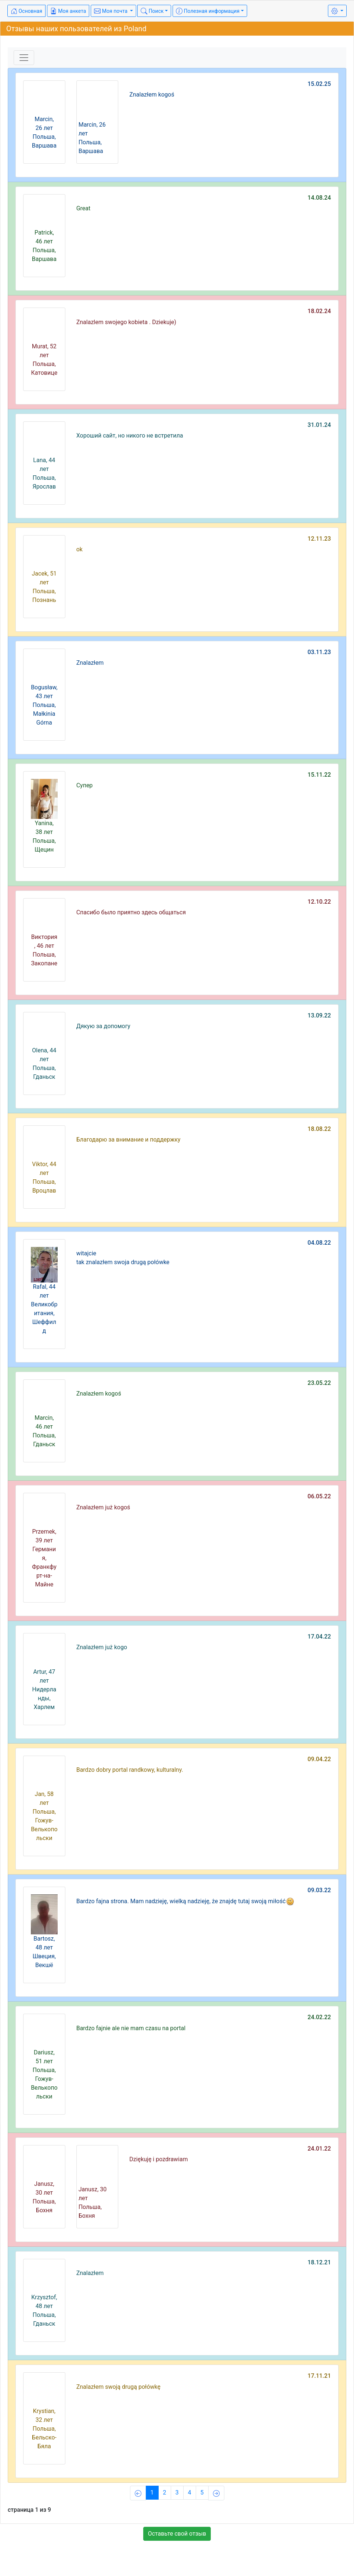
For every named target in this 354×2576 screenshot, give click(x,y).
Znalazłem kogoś (151, 94)
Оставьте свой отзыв (177, 2533)
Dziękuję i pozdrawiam (158, 2159)
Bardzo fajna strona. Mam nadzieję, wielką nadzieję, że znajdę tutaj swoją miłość (185, 1901)
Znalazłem (90, 662)
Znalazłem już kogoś (103, 1507)
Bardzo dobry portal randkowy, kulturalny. (129, 1769)
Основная (26, 11)
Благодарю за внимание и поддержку (128, 1139)
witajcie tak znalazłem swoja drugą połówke (123, 1258)
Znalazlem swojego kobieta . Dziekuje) (126, 322)
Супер (84, 785)
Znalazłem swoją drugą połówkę (118, 2386)
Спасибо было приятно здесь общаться (131, 912)
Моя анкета (68, 11)
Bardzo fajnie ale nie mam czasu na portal (130, 2028)
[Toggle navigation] (24, 57)
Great (83, 208)
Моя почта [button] (111, 11)
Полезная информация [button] (207, 11)
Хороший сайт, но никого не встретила (129, 435)
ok (79, 549)
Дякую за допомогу (103, 1026)
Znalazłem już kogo (101, 1647)
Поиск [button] (152, 11)
